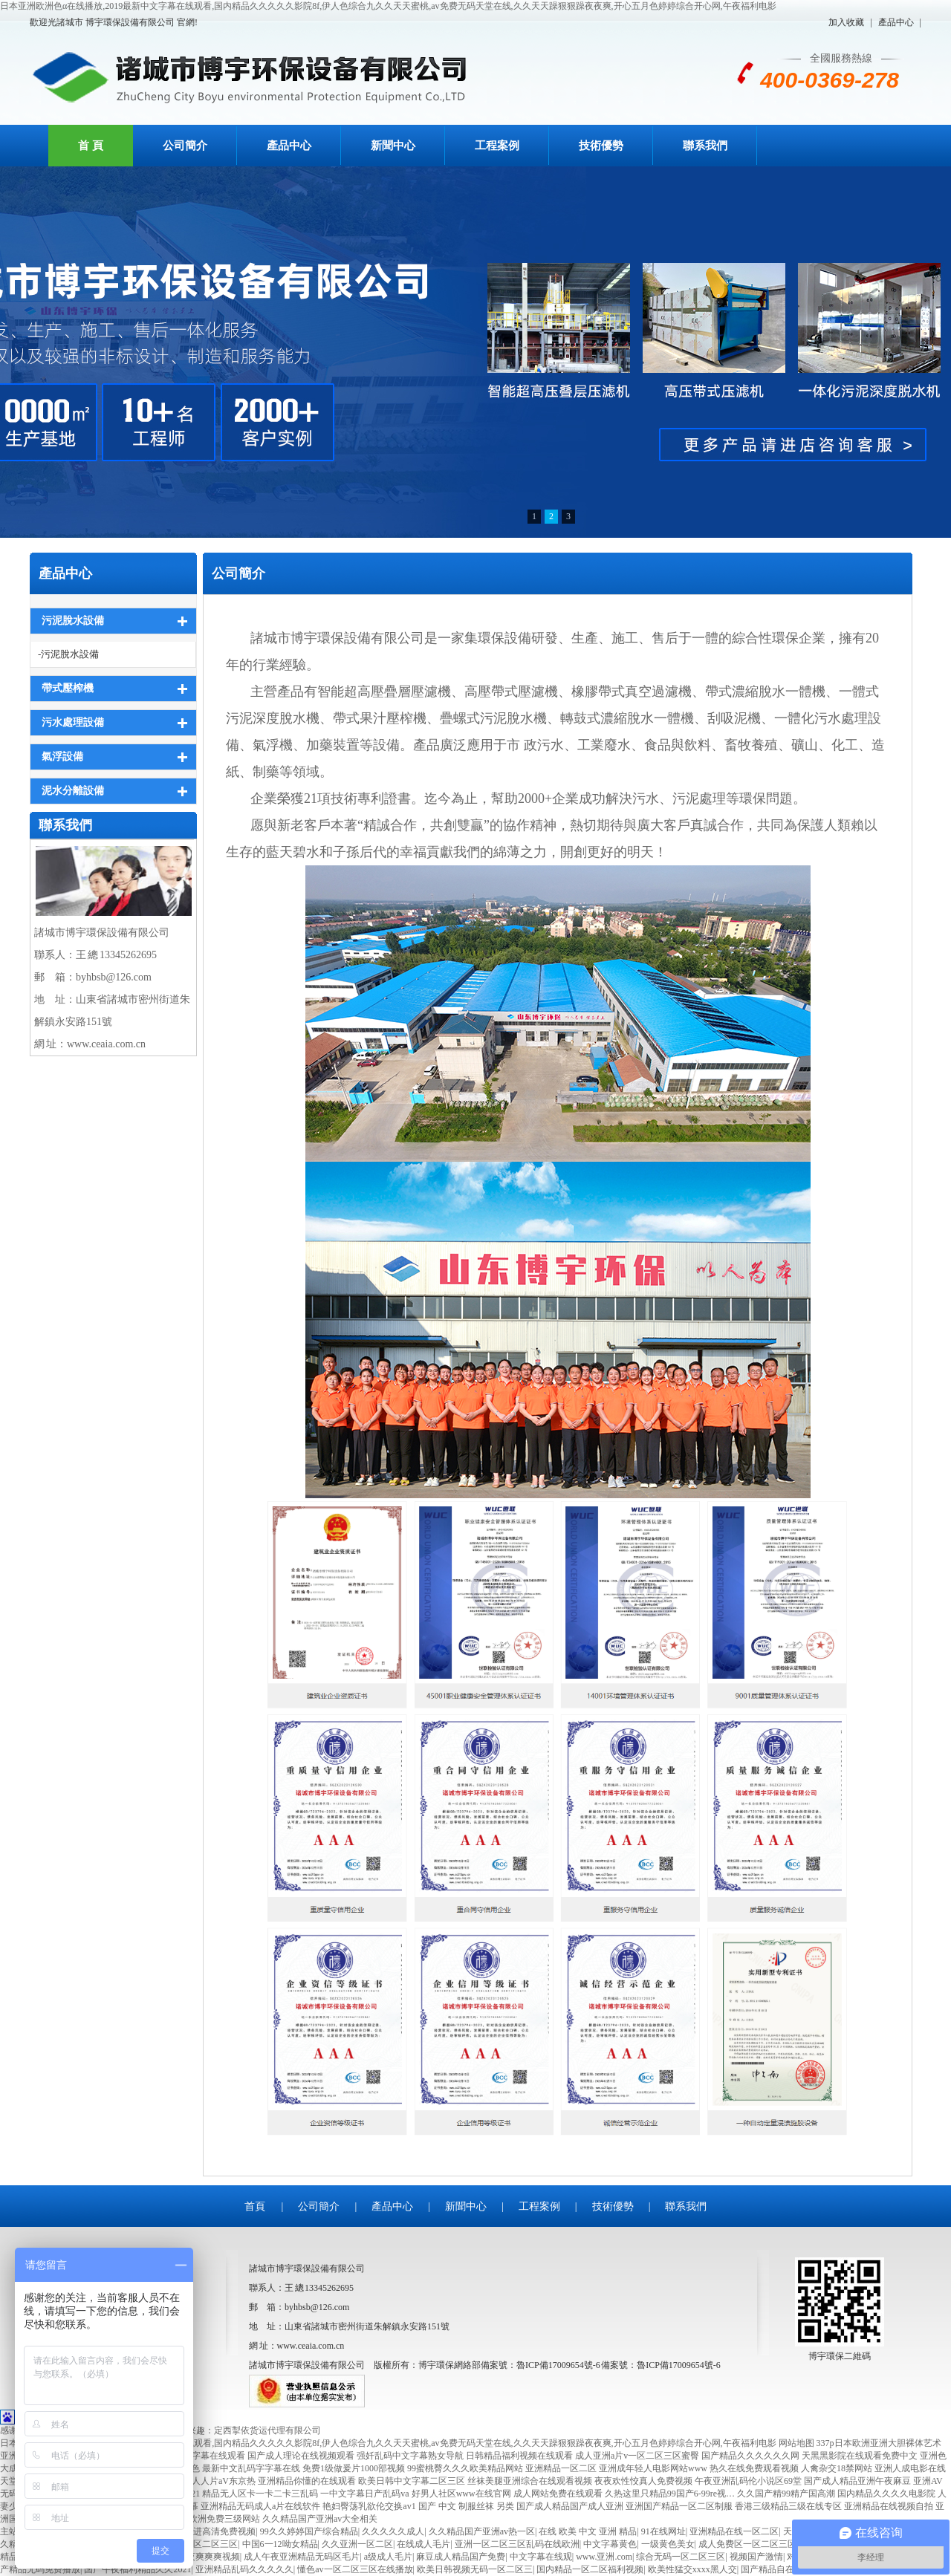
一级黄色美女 (668, 2544)
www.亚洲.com (604, 2556)
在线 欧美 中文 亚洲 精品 (588, 2531)
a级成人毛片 (388, 2556)
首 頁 (90, 146)
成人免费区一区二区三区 (747, 2544)
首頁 (254, 2206)
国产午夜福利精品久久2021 (137, 2569)
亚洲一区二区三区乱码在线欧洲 (517, 2544)
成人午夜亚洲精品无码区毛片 (302, 2556)
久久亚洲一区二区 (357, 2544)
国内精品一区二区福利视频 (589, 2569)
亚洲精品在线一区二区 (734, 2531)
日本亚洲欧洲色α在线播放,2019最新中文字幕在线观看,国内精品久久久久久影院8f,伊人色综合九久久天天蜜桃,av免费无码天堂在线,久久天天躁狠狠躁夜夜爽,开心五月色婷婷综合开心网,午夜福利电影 (388, 6)
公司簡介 (185, 146)
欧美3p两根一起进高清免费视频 (193, 2531)
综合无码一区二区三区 (680, 2556)
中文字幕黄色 (610, 2544)
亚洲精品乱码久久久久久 (244, 2569)
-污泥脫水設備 (68, 654)
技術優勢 (601, 146)
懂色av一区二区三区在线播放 (354, 2569)
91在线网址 (663, 2531)
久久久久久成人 (393, 2531)
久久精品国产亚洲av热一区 (482, 2531)
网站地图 (796, 2443)
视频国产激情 (756, 2556)
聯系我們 (705, 146)
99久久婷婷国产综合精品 (309, 2531)
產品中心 (896, 22)
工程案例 (497, 146)
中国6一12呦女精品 (280, 2544)
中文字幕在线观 (541, 2556)
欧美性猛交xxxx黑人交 (692, 2569)
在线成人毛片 (423, 2544)
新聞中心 (393, 146)
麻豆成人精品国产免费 (460, 2556)
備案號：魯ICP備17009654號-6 (661, 2365)
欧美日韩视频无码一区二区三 (475, 2569)
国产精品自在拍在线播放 (790, 2569)
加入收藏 (846, 22)
